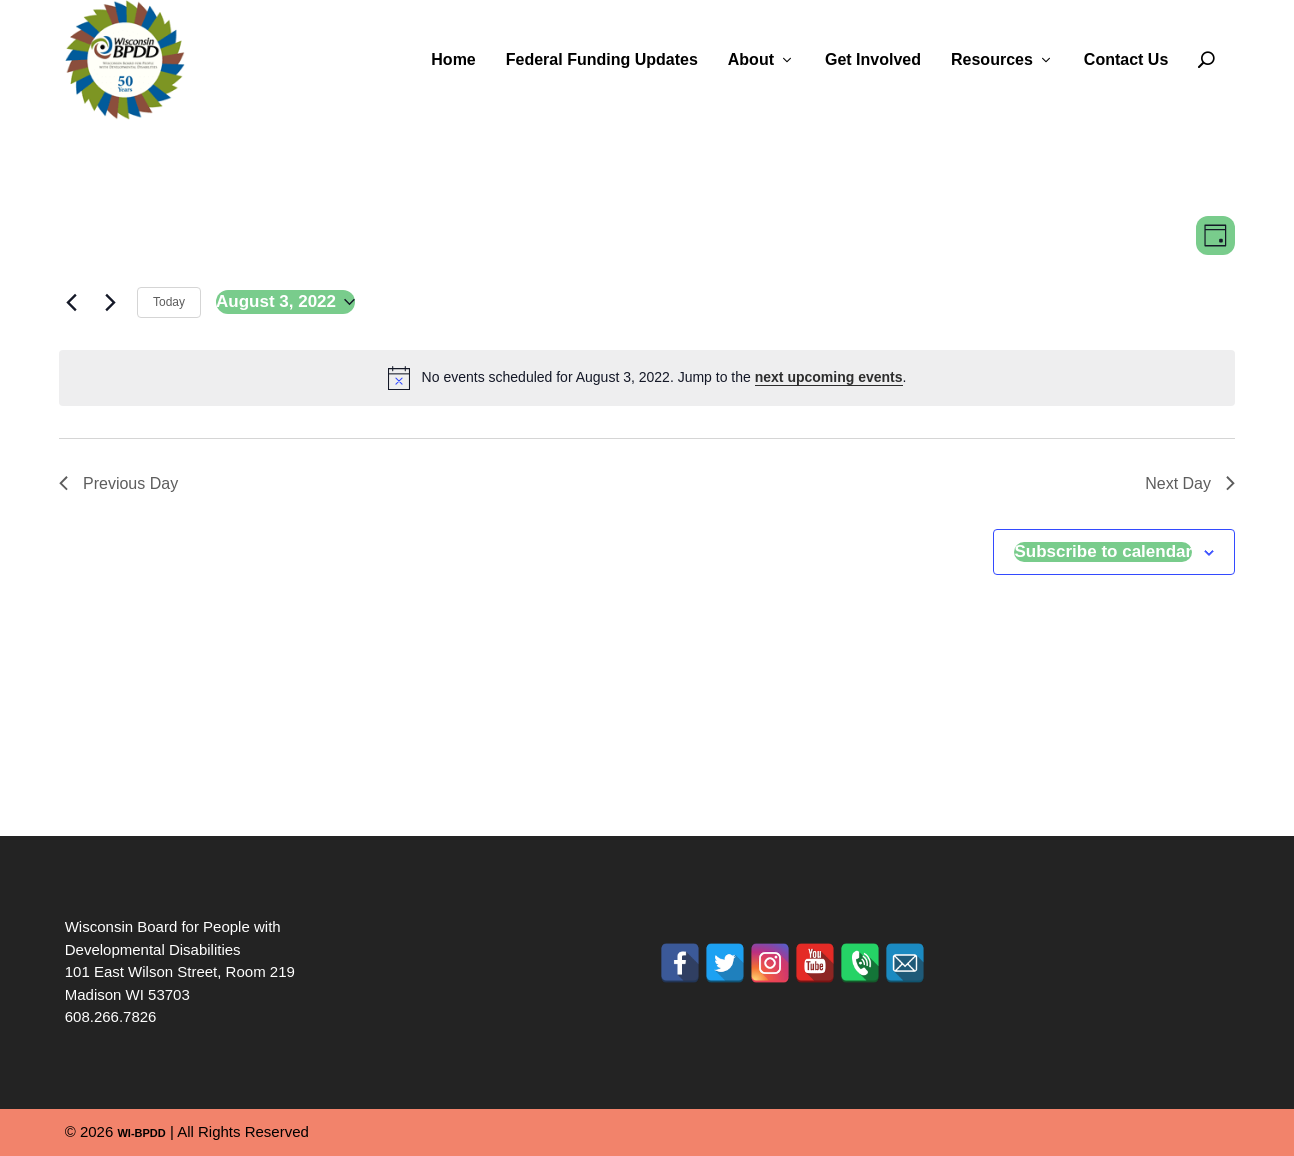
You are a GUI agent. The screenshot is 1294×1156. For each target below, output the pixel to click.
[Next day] (110, 302)
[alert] (647, 378)
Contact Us (1126, 60)
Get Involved (873, 60)
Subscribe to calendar (1103, 551)
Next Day (1190, 483)
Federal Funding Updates (602, 60)
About (751, 60)
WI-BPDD (141, 1133)
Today (169, 302)
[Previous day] (71, 302)
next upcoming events (829, 377)
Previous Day (118, 483)
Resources (992, 60)
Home (453, 60)
